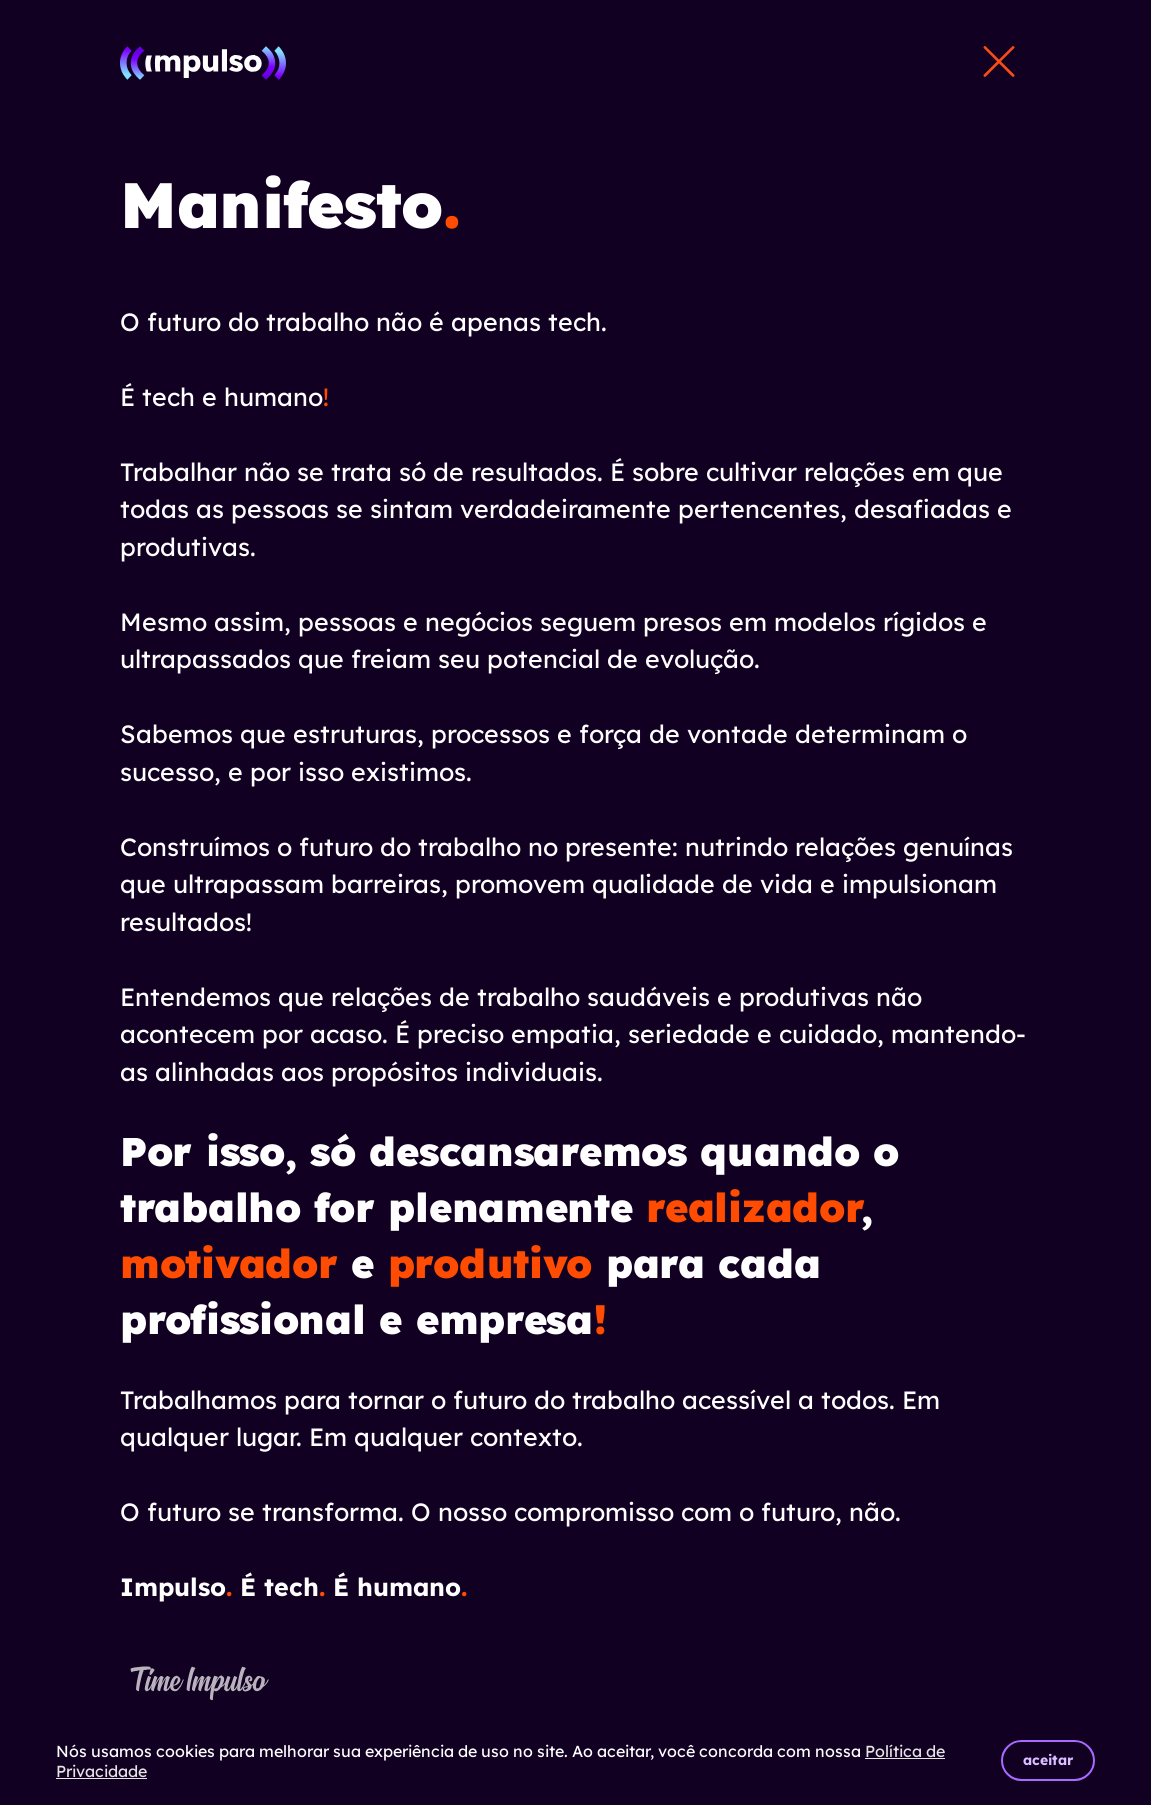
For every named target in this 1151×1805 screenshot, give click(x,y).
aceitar (1048, 1760)
